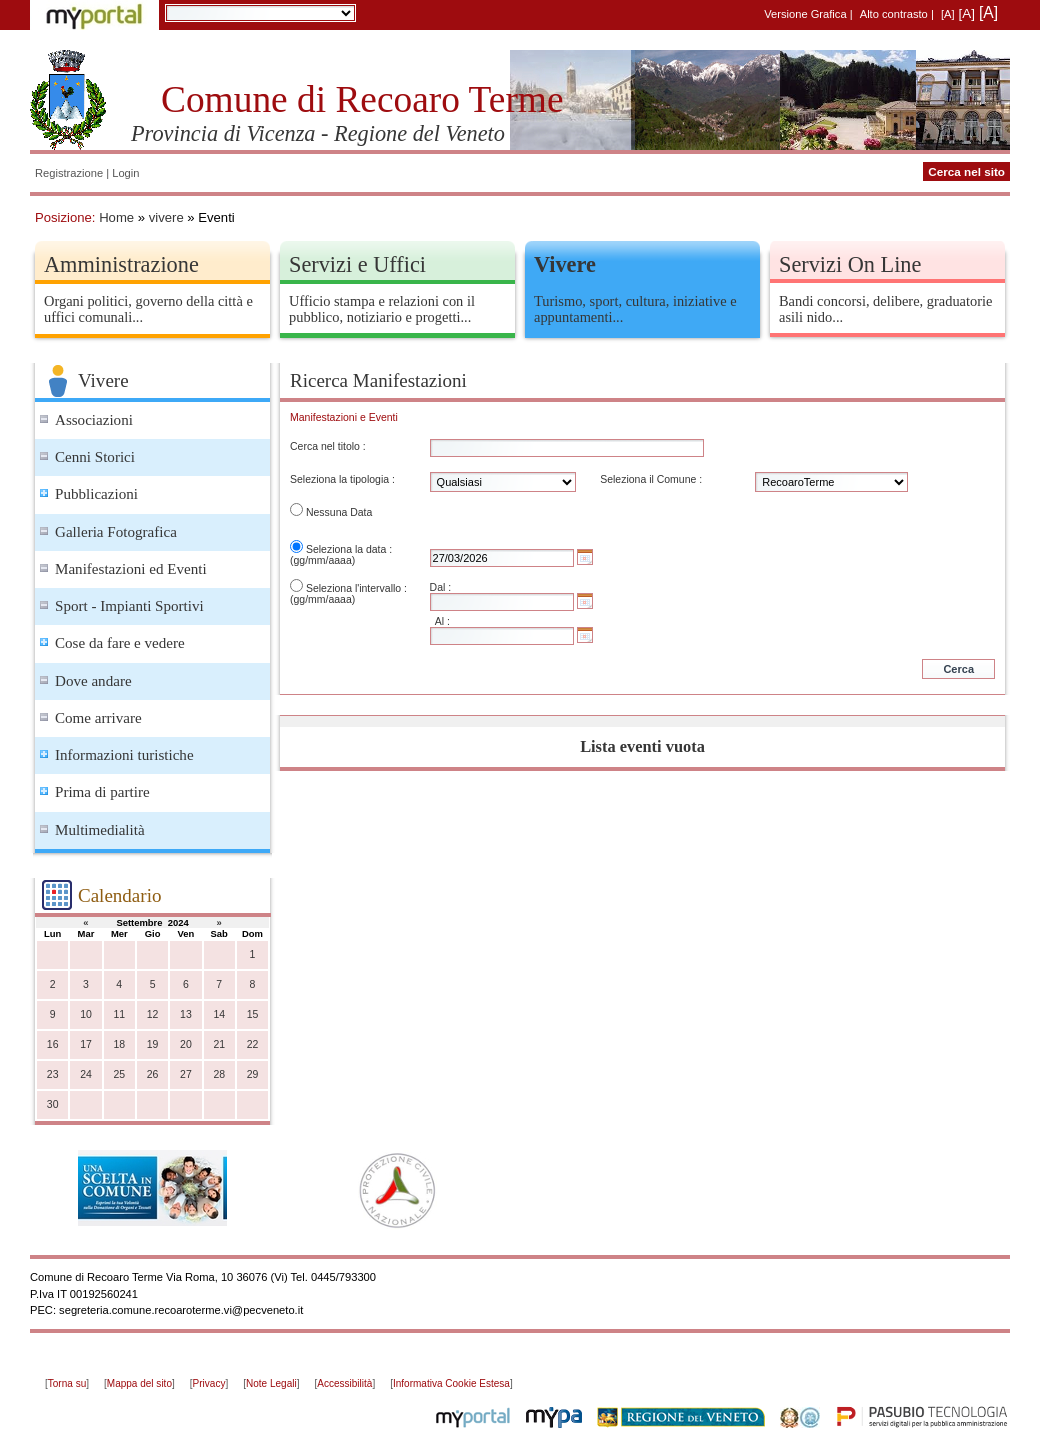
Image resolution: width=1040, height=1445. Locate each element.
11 (119, 1014)
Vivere (565, 264)
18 (119, 1044)
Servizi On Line (850, 264)
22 (253, 1044)
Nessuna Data (339, 512)
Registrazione (69, 173)
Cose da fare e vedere (120, 643)
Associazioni (94, 420)
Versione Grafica (805, 14)
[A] (948, 14)
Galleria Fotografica (116, 532)
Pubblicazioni (96, 494)
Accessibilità (344, 1383)
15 (253, 1014)
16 (53, 1044)
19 (153, 1044)
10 (86, 1014)
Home (116, 217)
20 (186, 1044)
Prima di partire (102, 792)
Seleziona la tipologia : (342, 479)
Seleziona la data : (349, 549)
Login (125, 173)
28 (219, 1074)
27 (186, 1074)
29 (253, 1074)
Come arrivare (98, 718)
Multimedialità (100, 830)
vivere (166, 217)
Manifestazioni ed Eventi (131, 569)
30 (53, 1104)
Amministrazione (121, 264)
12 (153, 1014)
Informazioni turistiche (124, 755)
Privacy (209, 1383)
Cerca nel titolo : (328, 446)
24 (86, 1074)
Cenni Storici (95, 457)
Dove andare (93, 681)
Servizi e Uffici (357, 264)
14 (219, 1014)
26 (153, 1074)
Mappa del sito (139, 1383)
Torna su (67, 1383)
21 (219, 1044)
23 (53, 1074)
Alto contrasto (894, 14)
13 (186, 1014)
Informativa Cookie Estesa (451, 1383)
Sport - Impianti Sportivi (129, 606)
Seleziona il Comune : (651, 479)
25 (119, 1074)
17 (86, 1044)
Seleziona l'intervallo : (356, 588)
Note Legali (271, 1383)
